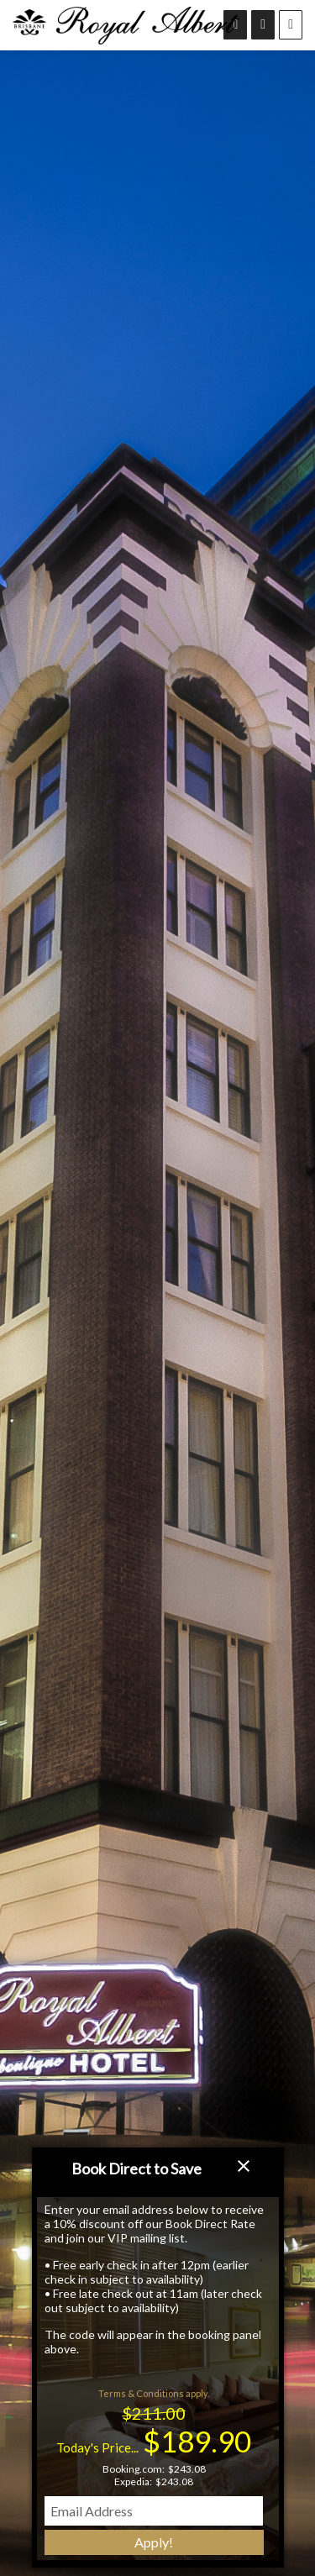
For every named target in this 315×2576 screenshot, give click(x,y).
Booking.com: (133, 2469)
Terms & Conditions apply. (153, 2393)
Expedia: (133, 2481)
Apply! (153, 2542)
